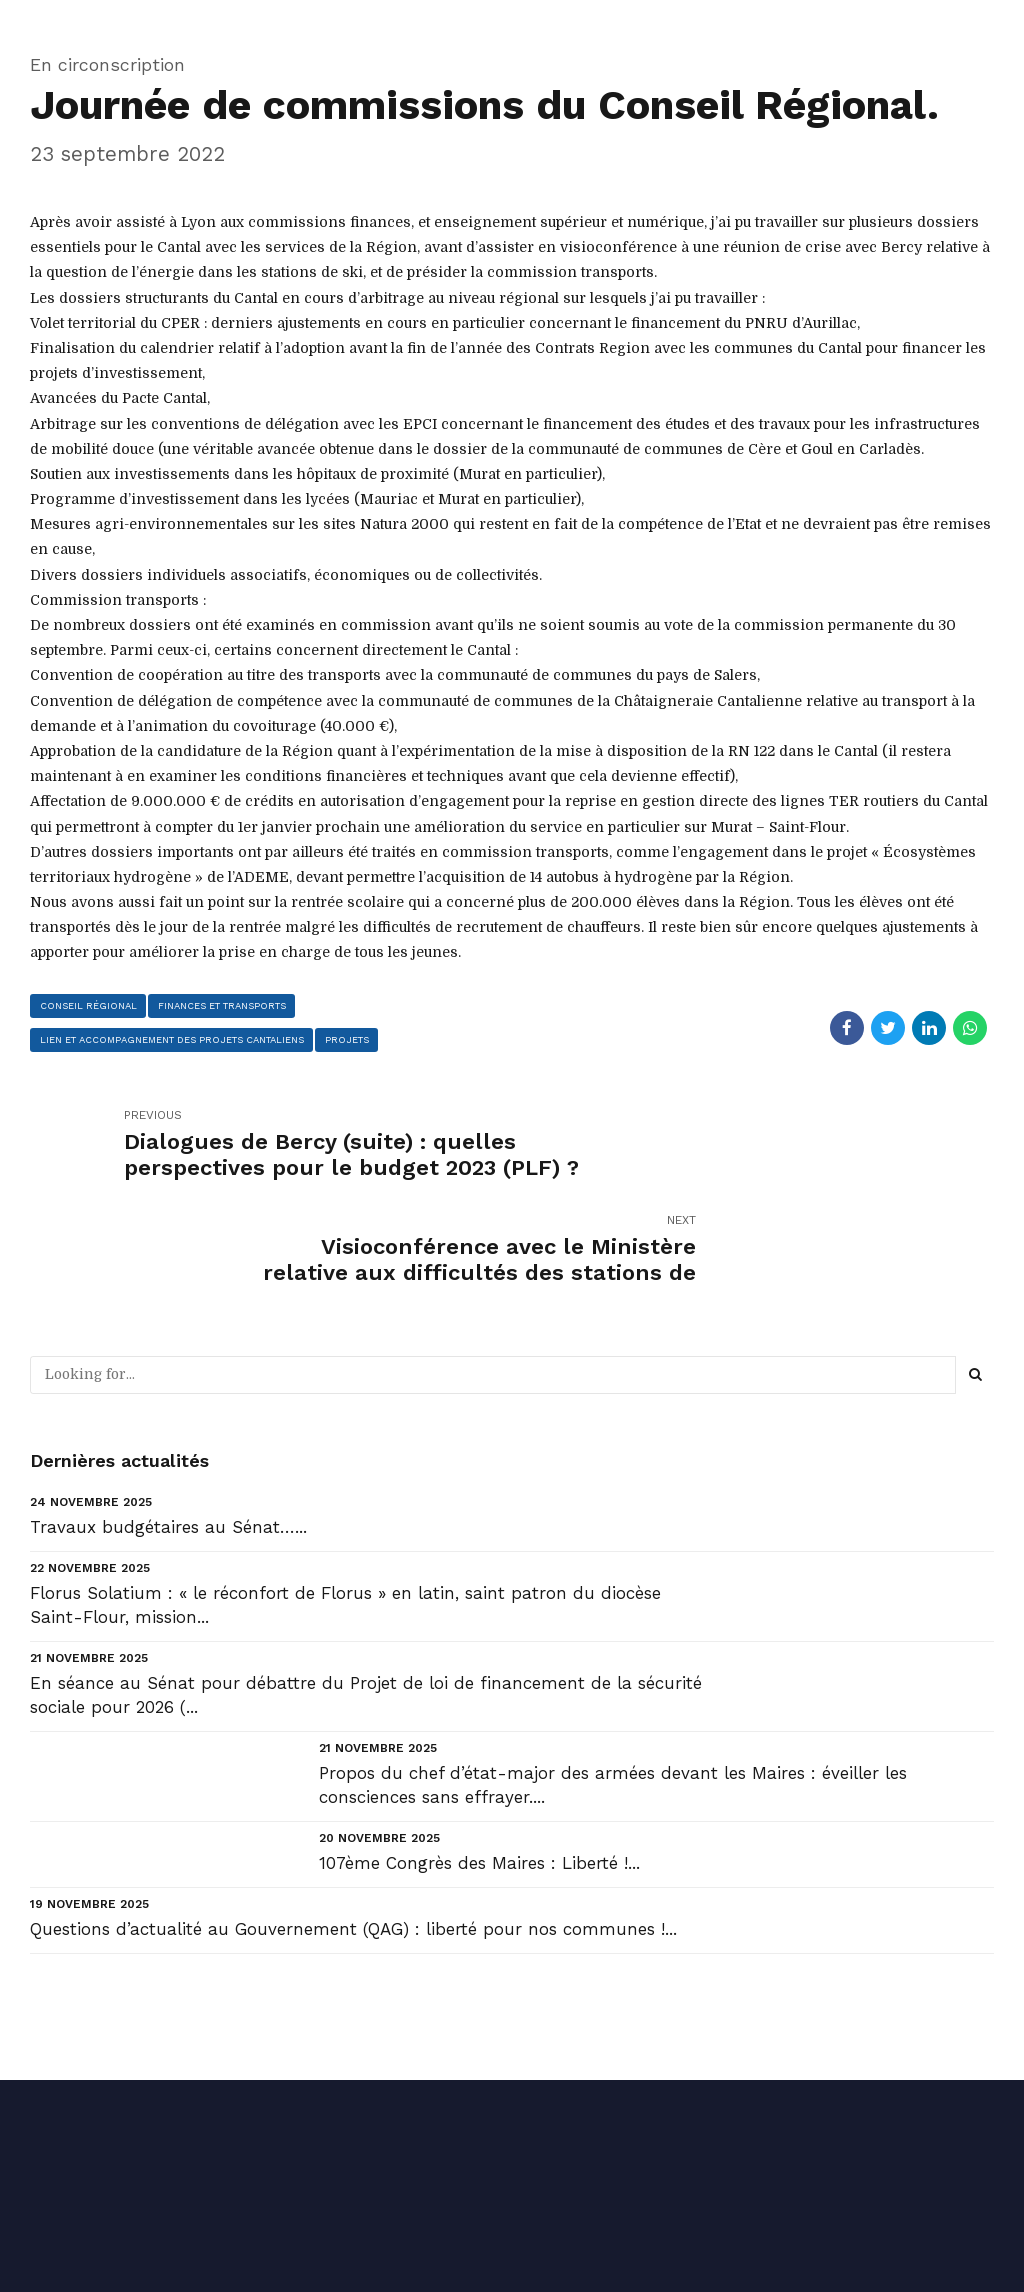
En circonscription (107, 64)
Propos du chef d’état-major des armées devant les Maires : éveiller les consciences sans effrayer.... (613, 1680)
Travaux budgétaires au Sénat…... (168, 1422)
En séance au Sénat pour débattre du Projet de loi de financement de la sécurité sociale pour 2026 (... (366, 1590)
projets (350, 1039)
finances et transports (222, 1004)
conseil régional (88, 1004)
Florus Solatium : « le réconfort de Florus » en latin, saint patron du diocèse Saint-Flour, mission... (345, 1500)
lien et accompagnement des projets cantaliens (173, 1039)
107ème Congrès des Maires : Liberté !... (479, 1758)
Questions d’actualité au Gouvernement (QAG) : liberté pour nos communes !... (353, 1825)
